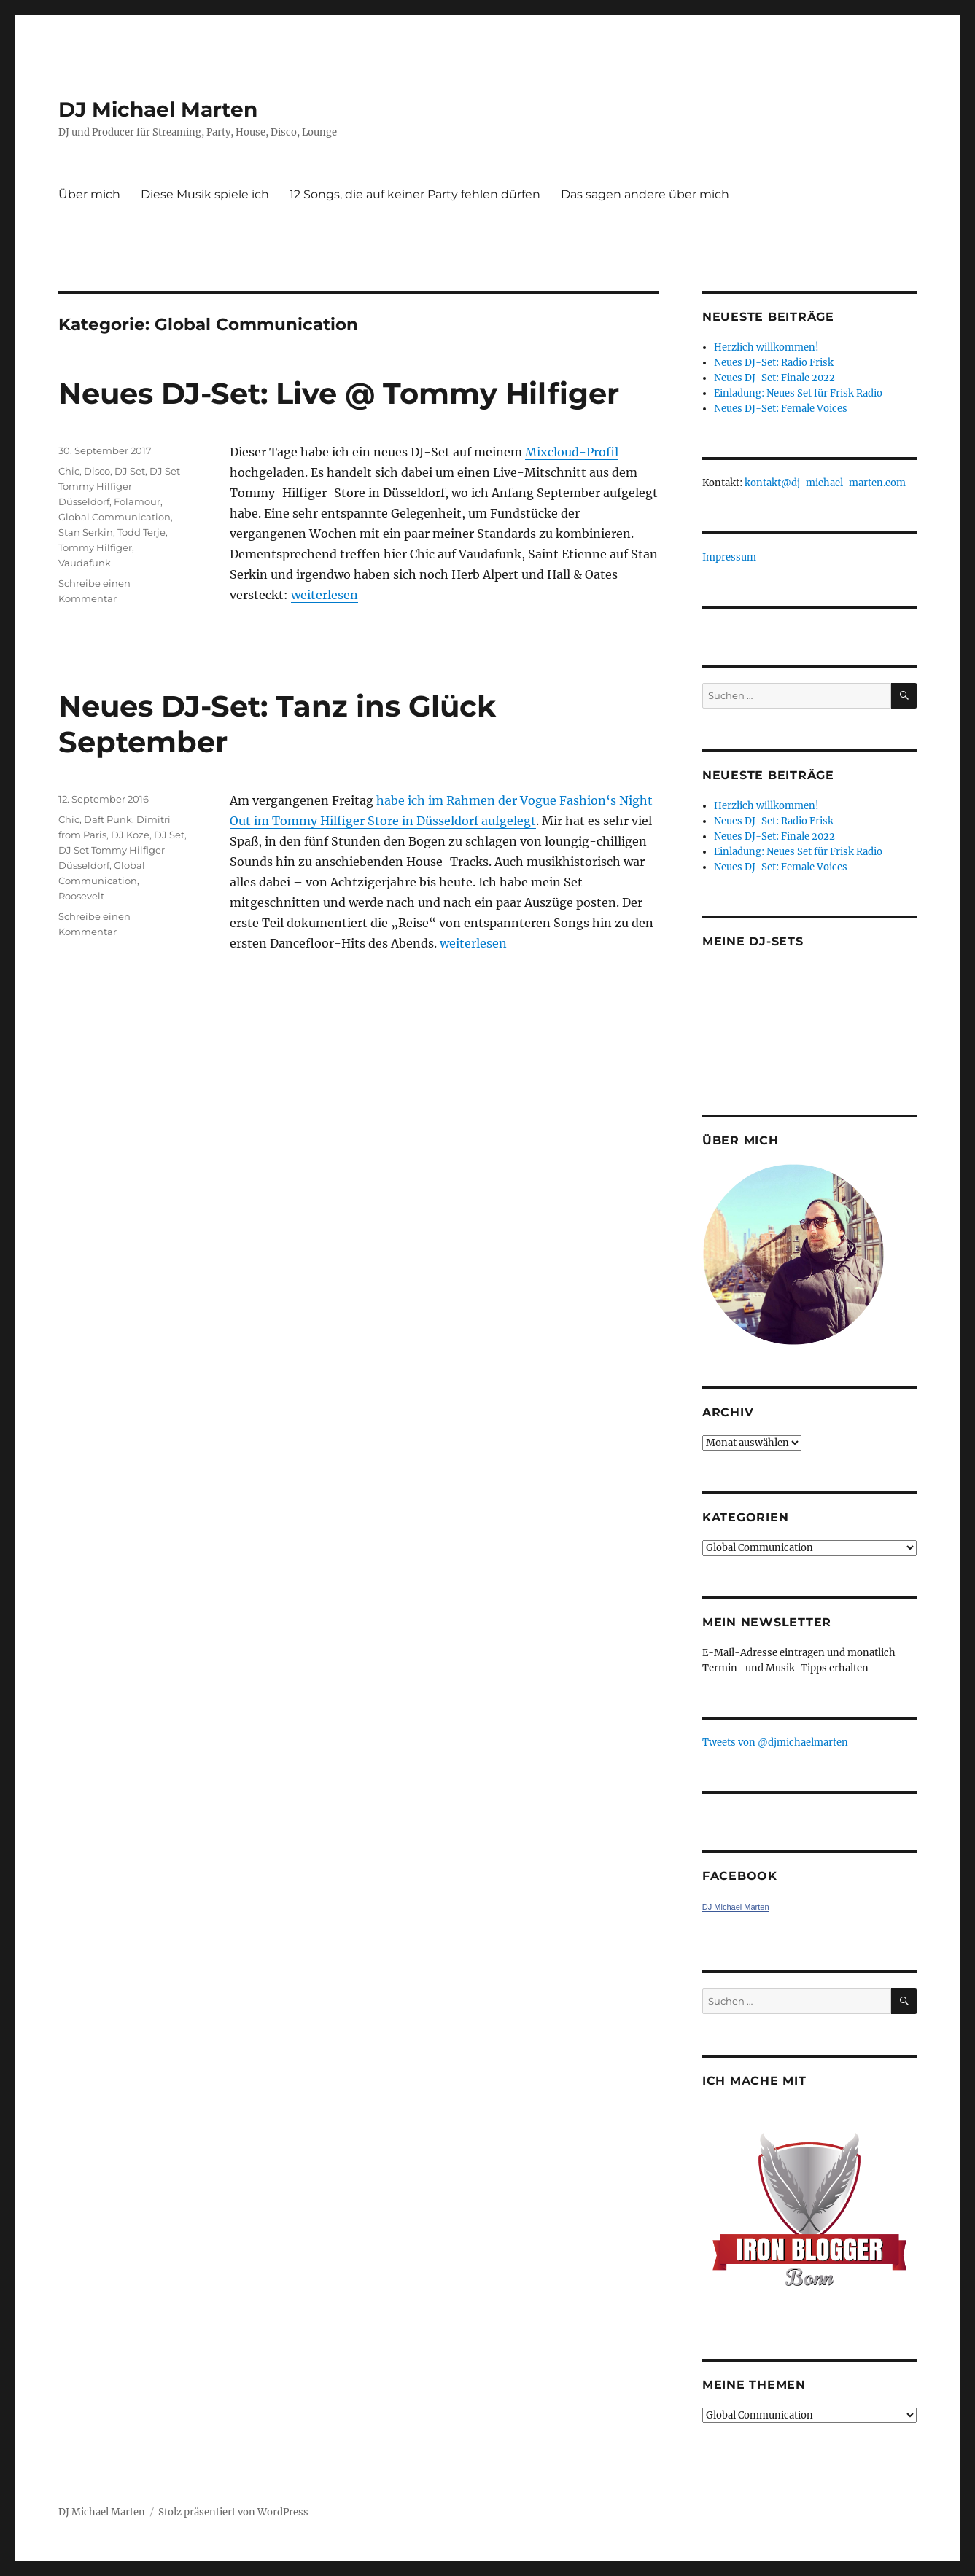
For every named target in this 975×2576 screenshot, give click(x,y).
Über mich (89, 194)
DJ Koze (130, 834)
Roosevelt (81, 896)
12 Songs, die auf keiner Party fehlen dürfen (415, 194)
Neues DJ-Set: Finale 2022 (774, 378)
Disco (97, 471)
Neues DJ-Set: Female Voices (780, 408)
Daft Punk (108, 819)
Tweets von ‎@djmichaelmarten (775, 1742)
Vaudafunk (84, 563)
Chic (68, 471)
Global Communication (114, 517)
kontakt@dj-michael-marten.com (825, 483)
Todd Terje (141, 532)
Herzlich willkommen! (766, 347)
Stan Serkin (85, 532)
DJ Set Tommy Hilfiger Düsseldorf (119, 486)
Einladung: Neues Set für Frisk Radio (798, 393)
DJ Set (129, 471)
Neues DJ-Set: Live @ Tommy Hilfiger (338, 393)
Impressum (729, 557)
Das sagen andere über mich (645, 194)
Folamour (137, 501)
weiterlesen (324, 595)
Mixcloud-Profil (571, 452)
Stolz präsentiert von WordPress (233, 2512)
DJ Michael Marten (157, 109)
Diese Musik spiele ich (205, 194)
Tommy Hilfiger (95, 547)
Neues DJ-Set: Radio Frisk (774, 362)
